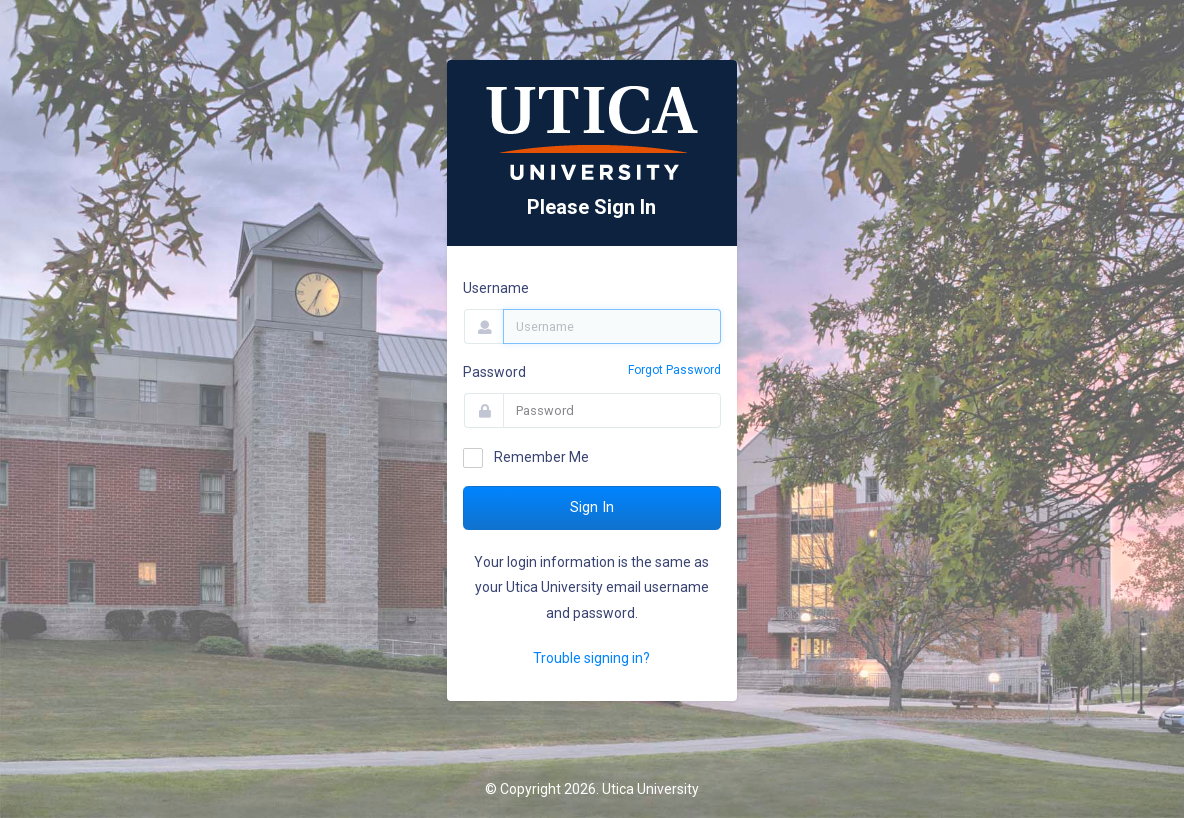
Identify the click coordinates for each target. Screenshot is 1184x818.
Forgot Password (674, 370)
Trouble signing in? (591, 658)
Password (494, 372)
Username (496, 288)
